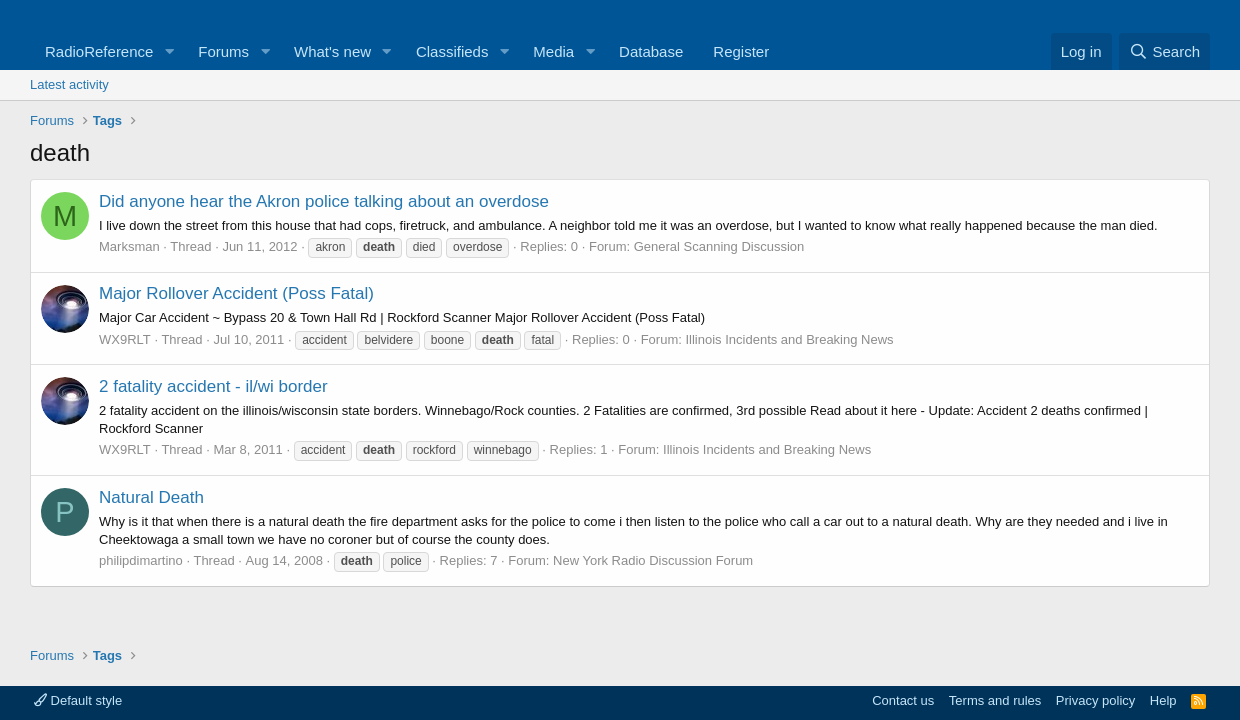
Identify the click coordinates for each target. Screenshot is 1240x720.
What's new (332, 51)
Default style (78, 700)
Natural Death (151, 497)
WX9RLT (125, 339)
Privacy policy (1095, 700)
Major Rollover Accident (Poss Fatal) (236, 293)
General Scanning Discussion (719, 246)
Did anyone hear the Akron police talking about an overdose (324, 201)
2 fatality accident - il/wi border (213, 386)
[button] (169, 51)
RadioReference (99, 51)
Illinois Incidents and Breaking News (789, 339)
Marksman (129, 246)
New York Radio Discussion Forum (653, 560)
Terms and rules (995, 700)
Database (651, 51)
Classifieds (452, 51)
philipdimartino (141, 560)
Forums (223, 51)
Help (1163, 700)
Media (553, 51)
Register (741, 51)
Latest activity (69, 84)
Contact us (903, 700)
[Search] (1164, 51)
